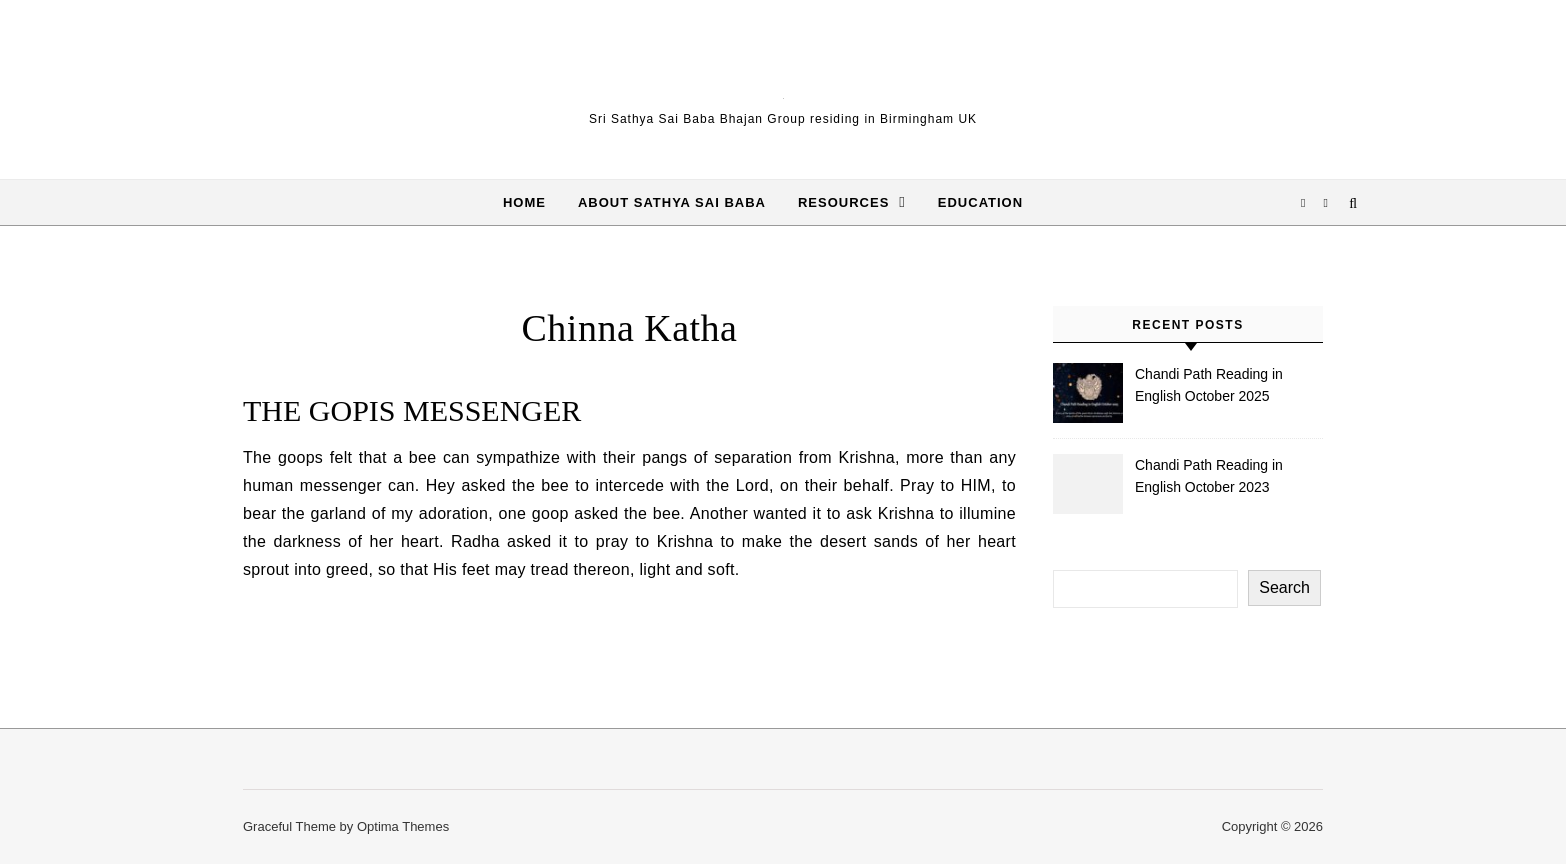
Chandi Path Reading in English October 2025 (1209, 385)
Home (524, 202)
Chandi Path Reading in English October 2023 (1209, 476)
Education (980, 202)
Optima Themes (403, 826)
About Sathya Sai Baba (672, 202)
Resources (843, 202)
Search (1284, 587)
